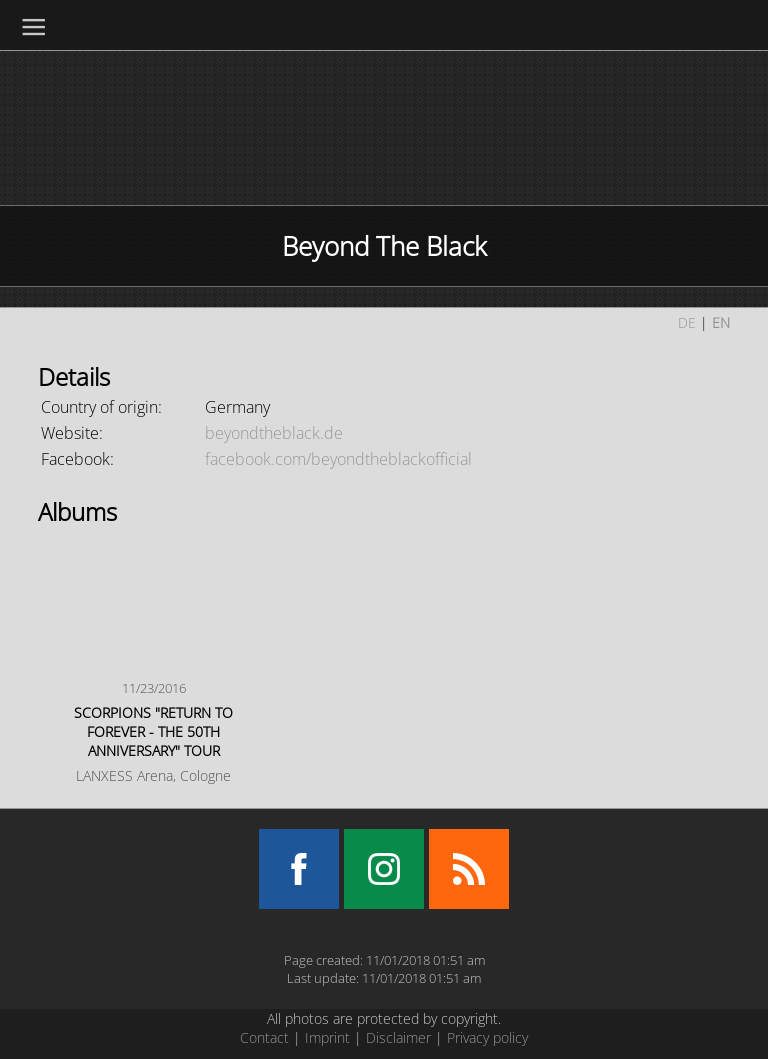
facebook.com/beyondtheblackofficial (338, 459)
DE (687, 322)
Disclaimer (398, 1037)
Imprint (327, 1037)
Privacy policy (487, 1037)
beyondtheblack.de (274, 433)
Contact (264, 1037)
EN (721, 322)
